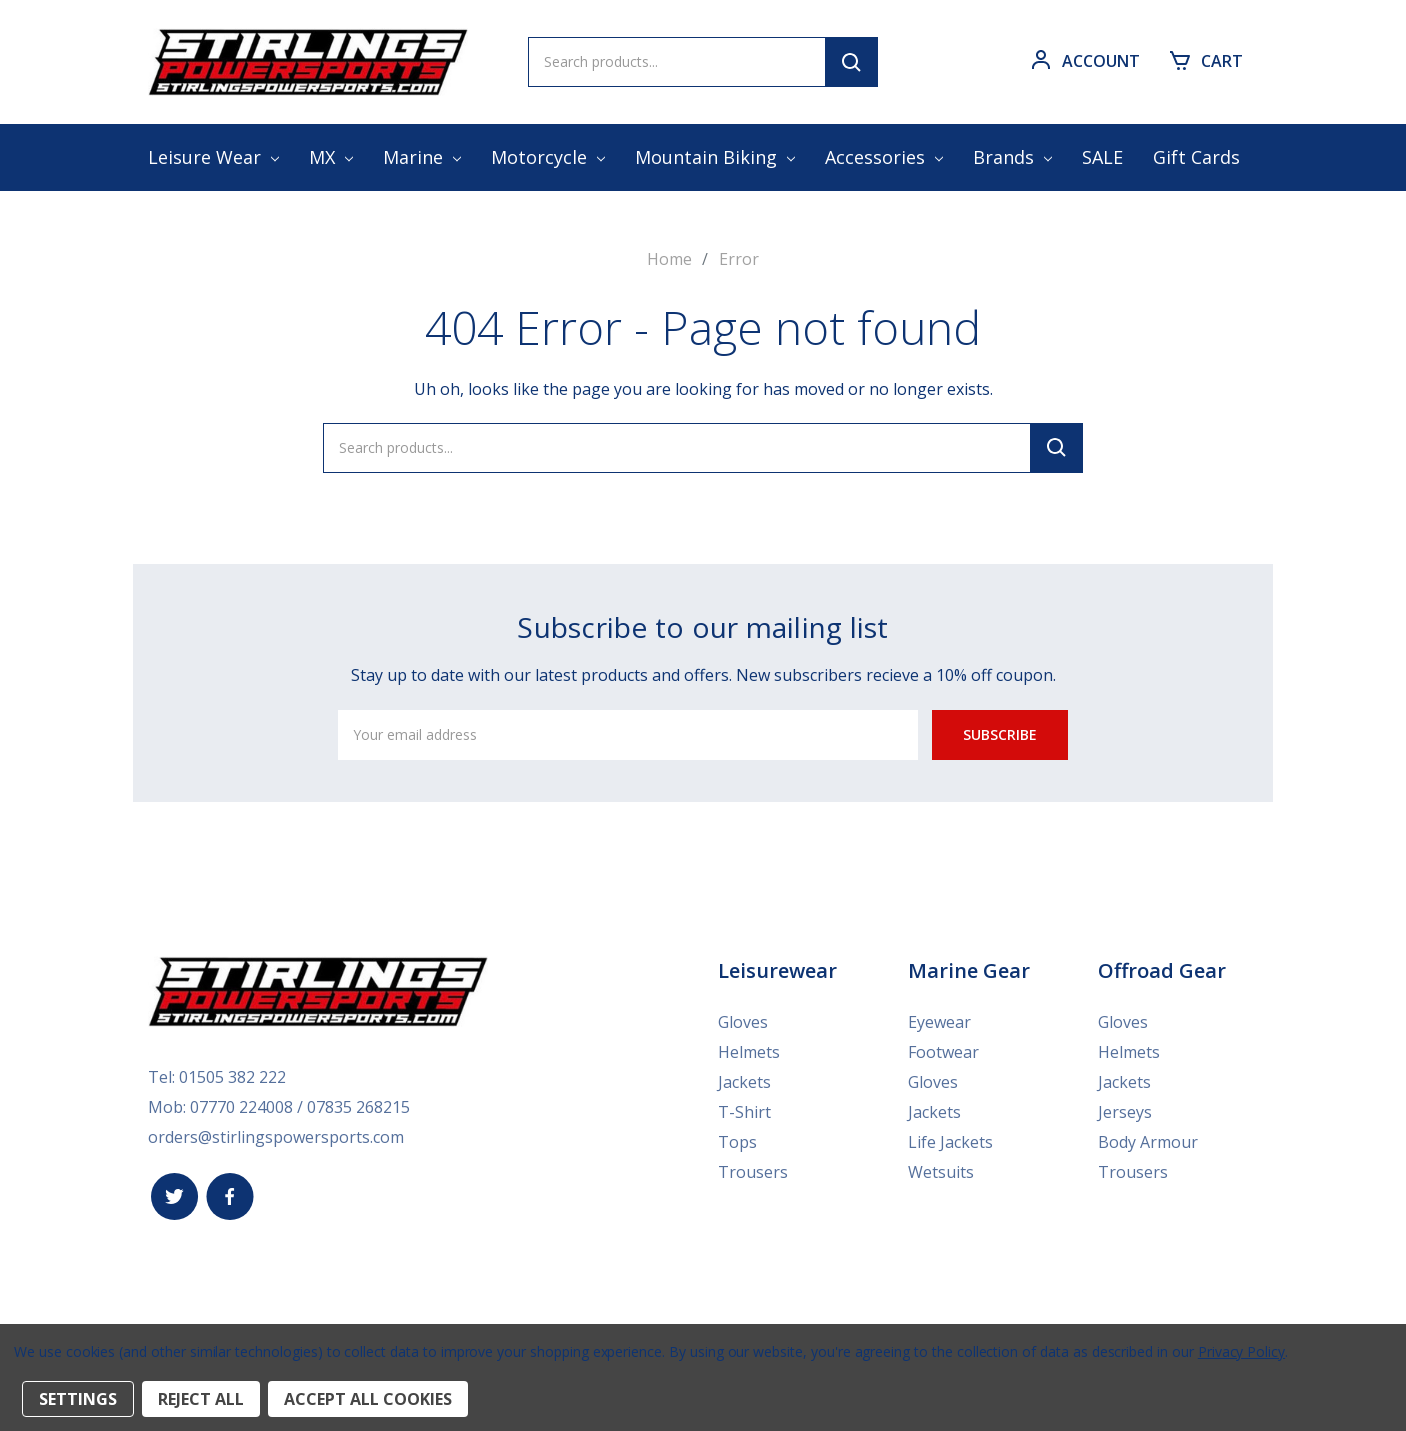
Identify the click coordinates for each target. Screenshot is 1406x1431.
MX (331, 157)
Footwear (943, 1051)
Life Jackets (950, 1141)
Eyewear (939, 1021)
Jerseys (1125, 1111)
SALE (1102, 157)
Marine (422, 157)
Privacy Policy (1241, 1351)
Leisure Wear (213, 157)
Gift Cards (1196, 157)
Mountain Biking (715, 157)
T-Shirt (744, 1111)
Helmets (749, 1051)
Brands (1012, 157)
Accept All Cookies (368, 1399)
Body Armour (1148, 1141)
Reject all (201, 1399)
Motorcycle (548, 157)
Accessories (884, 157)
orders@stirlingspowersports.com (276, 1136)
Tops (737, 1141)
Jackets (744, 1081)
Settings (78, 1399)
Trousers (753, 1171)
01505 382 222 (232, 1076)
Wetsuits (941, 1171)
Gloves (743, 1021)
